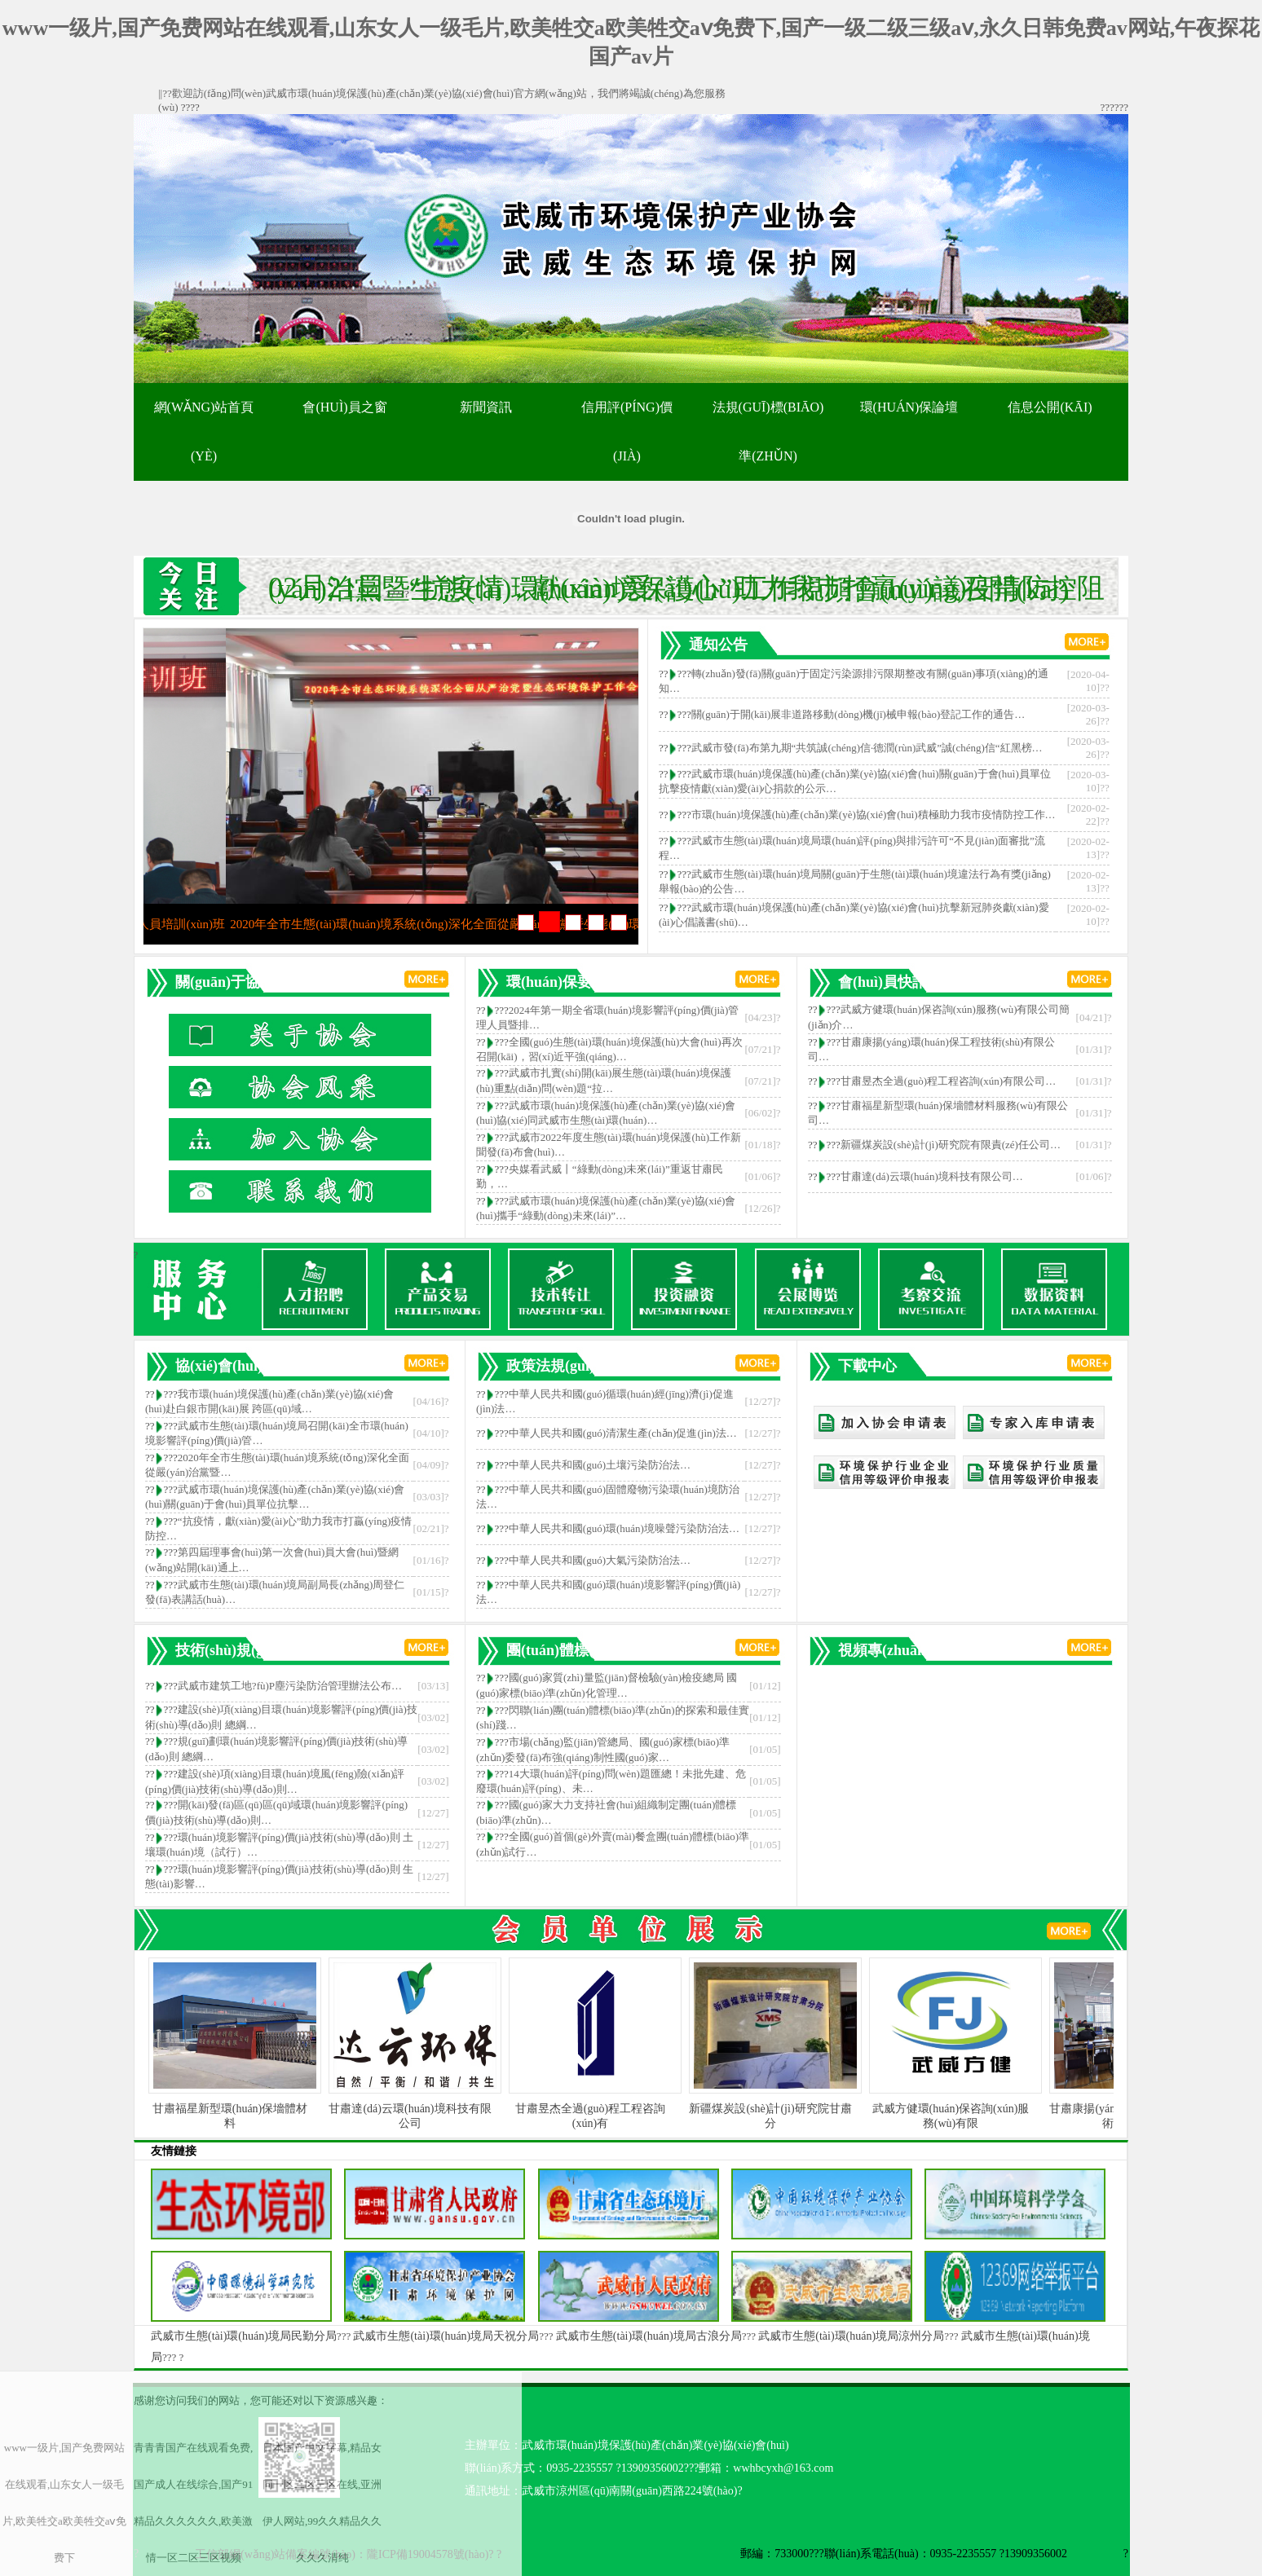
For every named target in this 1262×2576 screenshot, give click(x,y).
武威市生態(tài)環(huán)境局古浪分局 (649, 2336)
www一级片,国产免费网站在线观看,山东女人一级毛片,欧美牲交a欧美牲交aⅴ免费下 (64, 2503)
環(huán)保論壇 (909, 407)
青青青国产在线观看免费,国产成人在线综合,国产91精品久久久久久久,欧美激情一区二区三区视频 (193, 2503)
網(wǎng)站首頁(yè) (204, 431)
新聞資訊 (486, 407)
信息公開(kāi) (1050, 407)
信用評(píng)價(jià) (627, 431)
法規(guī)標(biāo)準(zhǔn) (768, 431)
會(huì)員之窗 (344, 407)
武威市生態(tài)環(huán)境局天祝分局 (446, 2336)
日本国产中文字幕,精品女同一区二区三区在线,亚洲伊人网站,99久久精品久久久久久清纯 (322, 2503)
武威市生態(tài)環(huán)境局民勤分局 (244, 2336)
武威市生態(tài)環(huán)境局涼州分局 (851, 2336)
